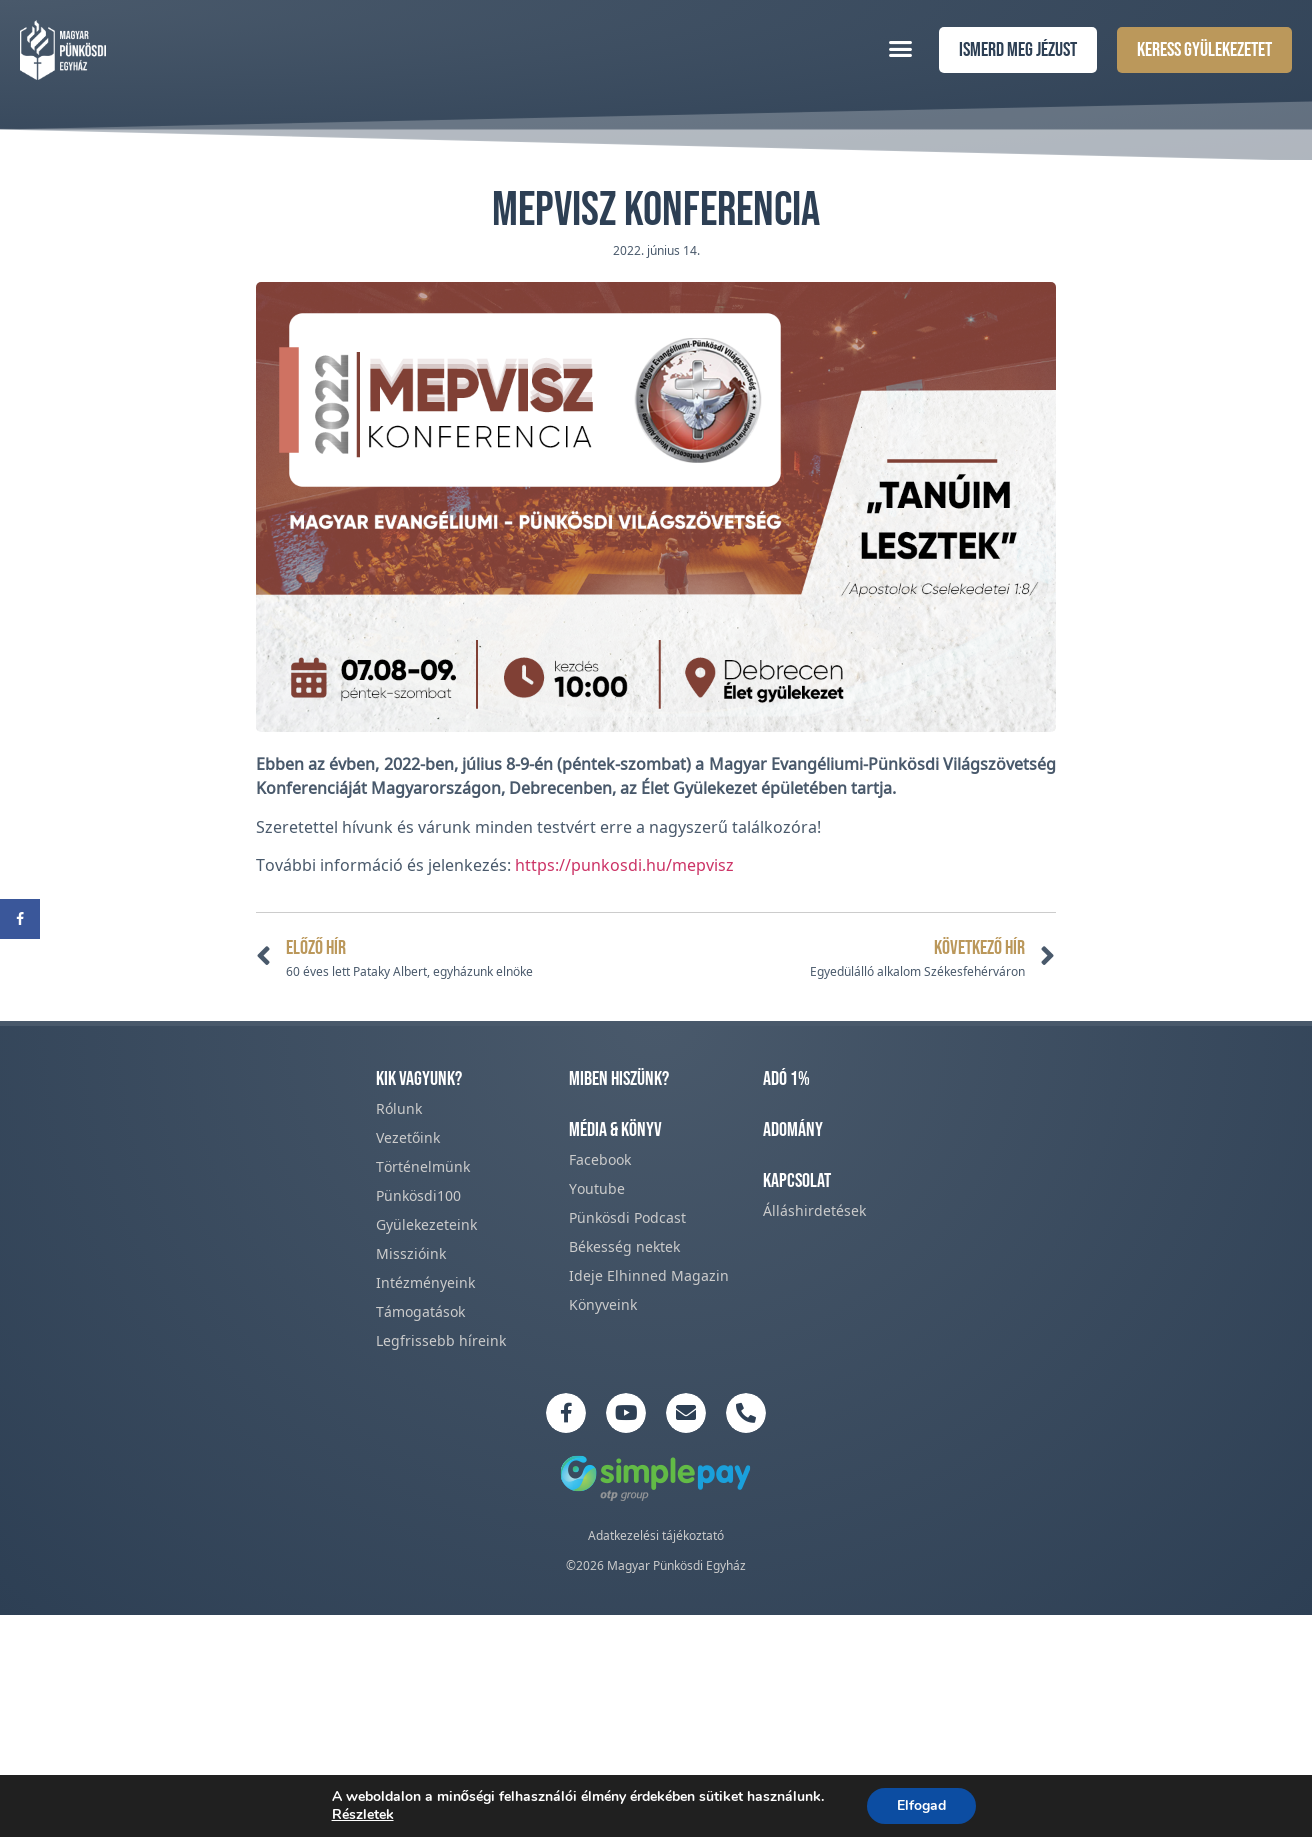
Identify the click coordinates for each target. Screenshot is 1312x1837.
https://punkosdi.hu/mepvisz (624, 865)
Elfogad (921, 1805)
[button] (901, 48)
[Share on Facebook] (20, 919)
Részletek (363, 1815)
